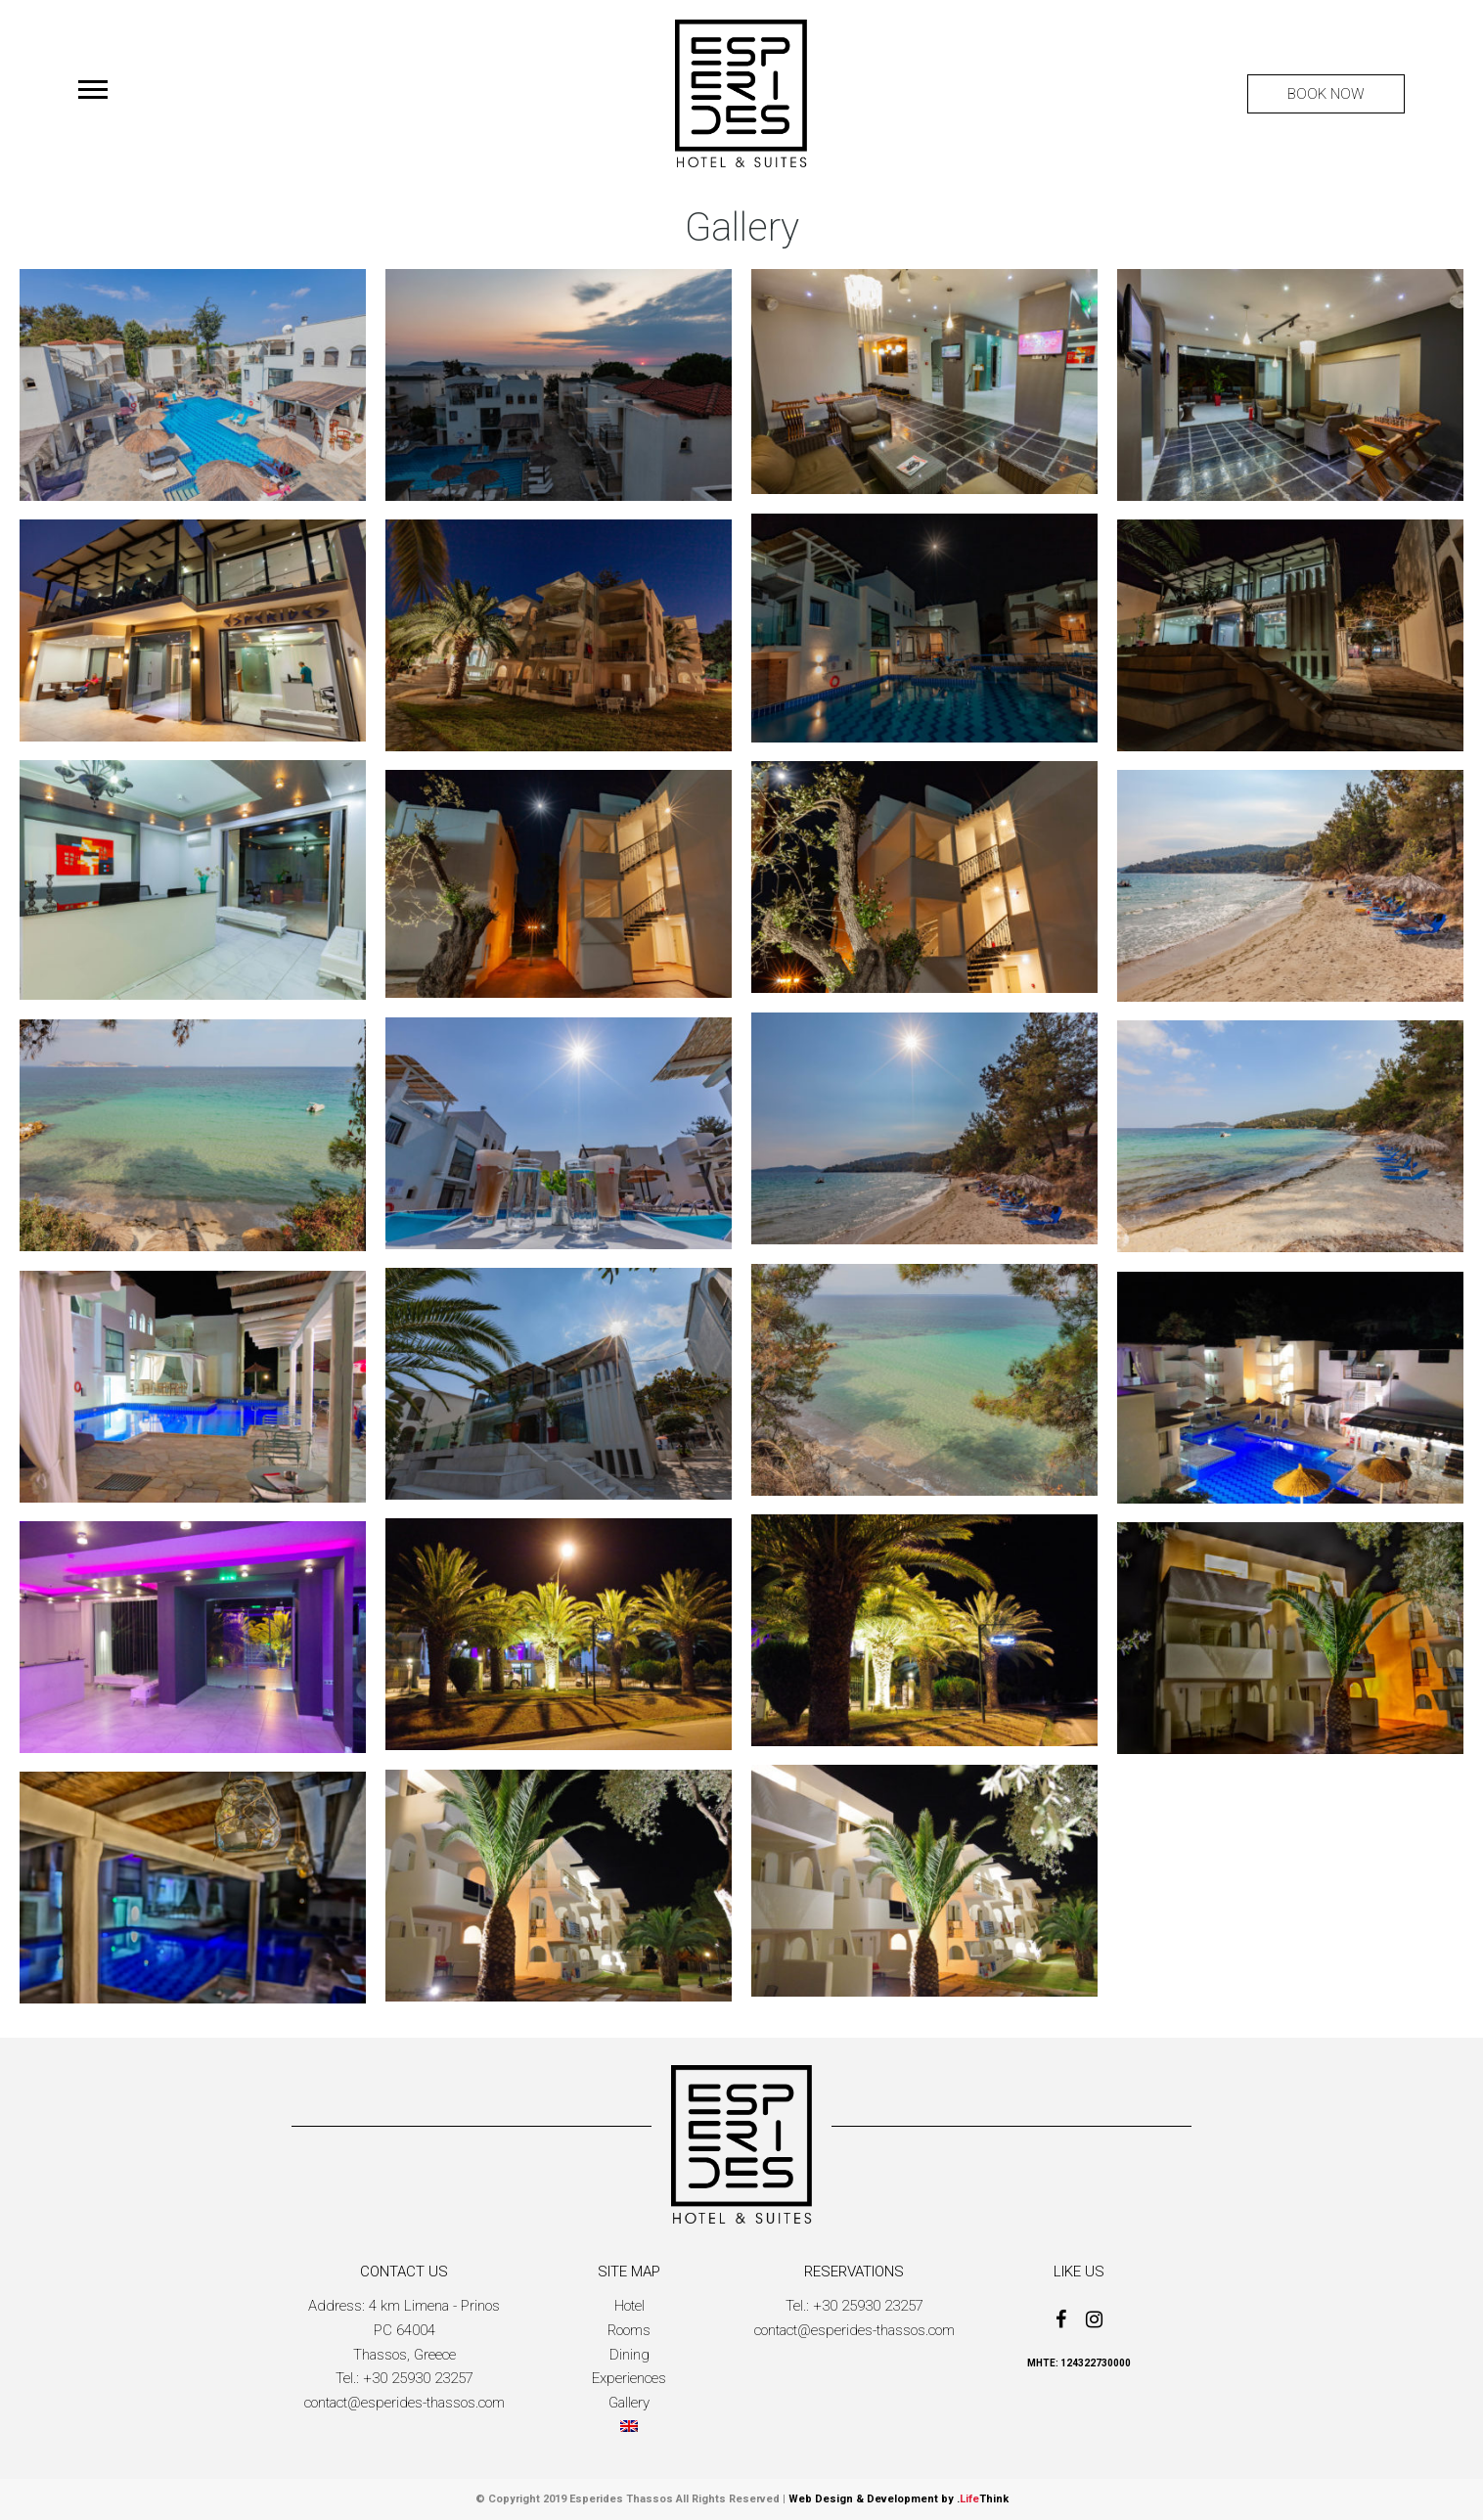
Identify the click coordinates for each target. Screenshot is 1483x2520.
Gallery (629, 2402)
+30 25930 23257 (418, 2378)
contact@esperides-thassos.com (404, 2402)
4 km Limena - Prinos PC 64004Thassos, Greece (427, 2330)
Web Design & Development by (898, 2499)
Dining (629, 2354)
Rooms (629, 2330)
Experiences (629, 2378)
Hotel (629, 2306)
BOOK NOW (1326, 94)
